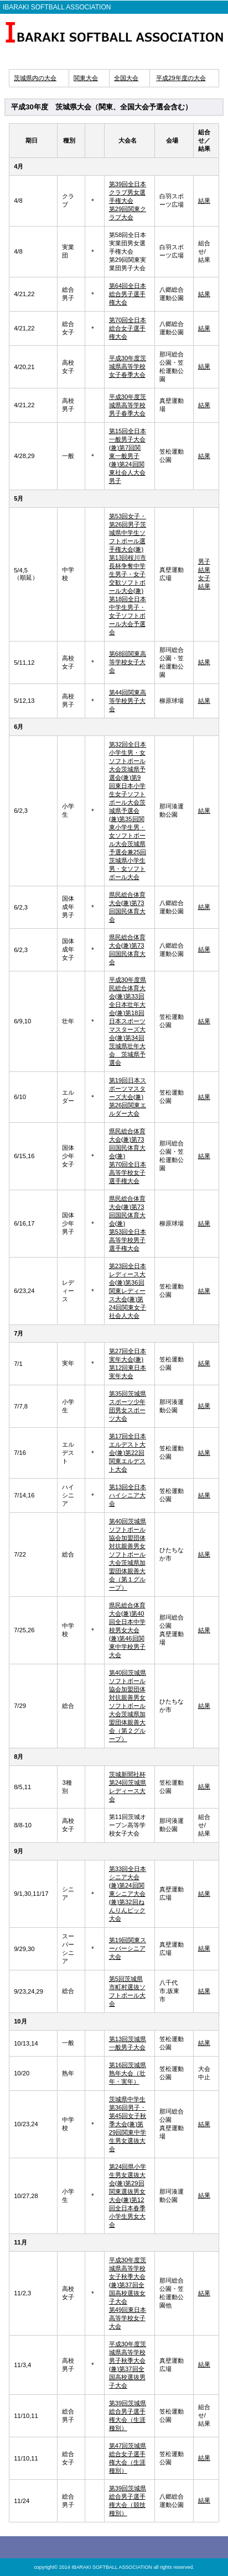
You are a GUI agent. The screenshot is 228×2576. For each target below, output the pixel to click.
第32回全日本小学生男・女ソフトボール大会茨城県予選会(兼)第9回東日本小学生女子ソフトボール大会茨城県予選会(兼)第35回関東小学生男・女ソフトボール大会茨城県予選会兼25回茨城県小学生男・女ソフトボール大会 (127, 810)
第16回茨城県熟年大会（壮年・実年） (127, 2073)
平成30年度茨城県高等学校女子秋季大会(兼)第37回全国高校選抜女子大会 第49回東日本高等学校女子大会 (127, 2293)
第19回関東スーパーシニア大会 (127, 1948)
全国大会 (126, 78)
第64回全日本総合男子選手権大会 (127, 294)
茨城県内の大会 (35, 78)
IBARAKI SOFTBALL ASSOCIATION (114, 35)
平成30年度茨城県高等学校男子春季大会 (127, 405)
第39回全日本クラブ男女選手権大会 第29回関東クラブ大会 (127, 200)
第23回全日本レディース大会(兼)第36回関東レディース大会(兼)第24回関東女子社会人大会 (127, 1291)
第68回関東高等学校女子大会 (127, 662)
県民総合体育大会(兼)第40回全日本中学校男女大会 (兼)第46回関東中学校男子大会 (127, 1630)
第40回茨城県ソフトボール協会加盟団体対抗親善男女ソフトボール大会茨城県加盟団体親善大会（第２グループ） (127, 1705)
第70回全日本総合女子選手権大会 (127, 328)
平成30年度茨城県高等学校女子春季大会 (127, 366)
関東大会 (86, 78)
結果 (204, 200)
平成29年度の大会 (180, 78)
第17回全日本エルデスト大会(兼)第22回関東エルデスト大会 (127, 1453)
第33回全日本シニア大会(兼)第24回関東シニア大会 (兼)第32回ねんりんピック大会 (127, 1893)
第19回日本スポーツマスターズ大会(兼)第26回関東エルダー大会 (127, 1097)
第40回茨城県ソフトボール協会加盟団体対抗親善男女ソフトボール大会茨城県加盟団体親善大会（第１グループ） (127, 1554)
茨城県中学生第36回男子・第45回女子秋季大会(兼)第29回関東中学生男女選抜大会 (127, 2124)
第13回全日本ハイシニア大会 (127, 1495)
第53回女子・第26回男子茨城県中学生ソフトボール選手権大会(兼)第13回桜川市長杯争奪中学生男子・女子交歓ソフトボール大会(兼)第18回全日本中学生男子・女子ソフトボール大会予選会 (127, 574)
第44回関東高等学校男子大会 (127, 700)
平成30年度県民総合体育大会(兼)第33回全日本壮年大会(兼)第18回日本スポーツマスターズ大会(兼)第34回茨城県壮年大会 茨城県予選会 (127, 1021)
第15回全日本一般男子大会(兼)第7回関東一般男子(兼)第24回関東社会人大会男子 (127, 456)
